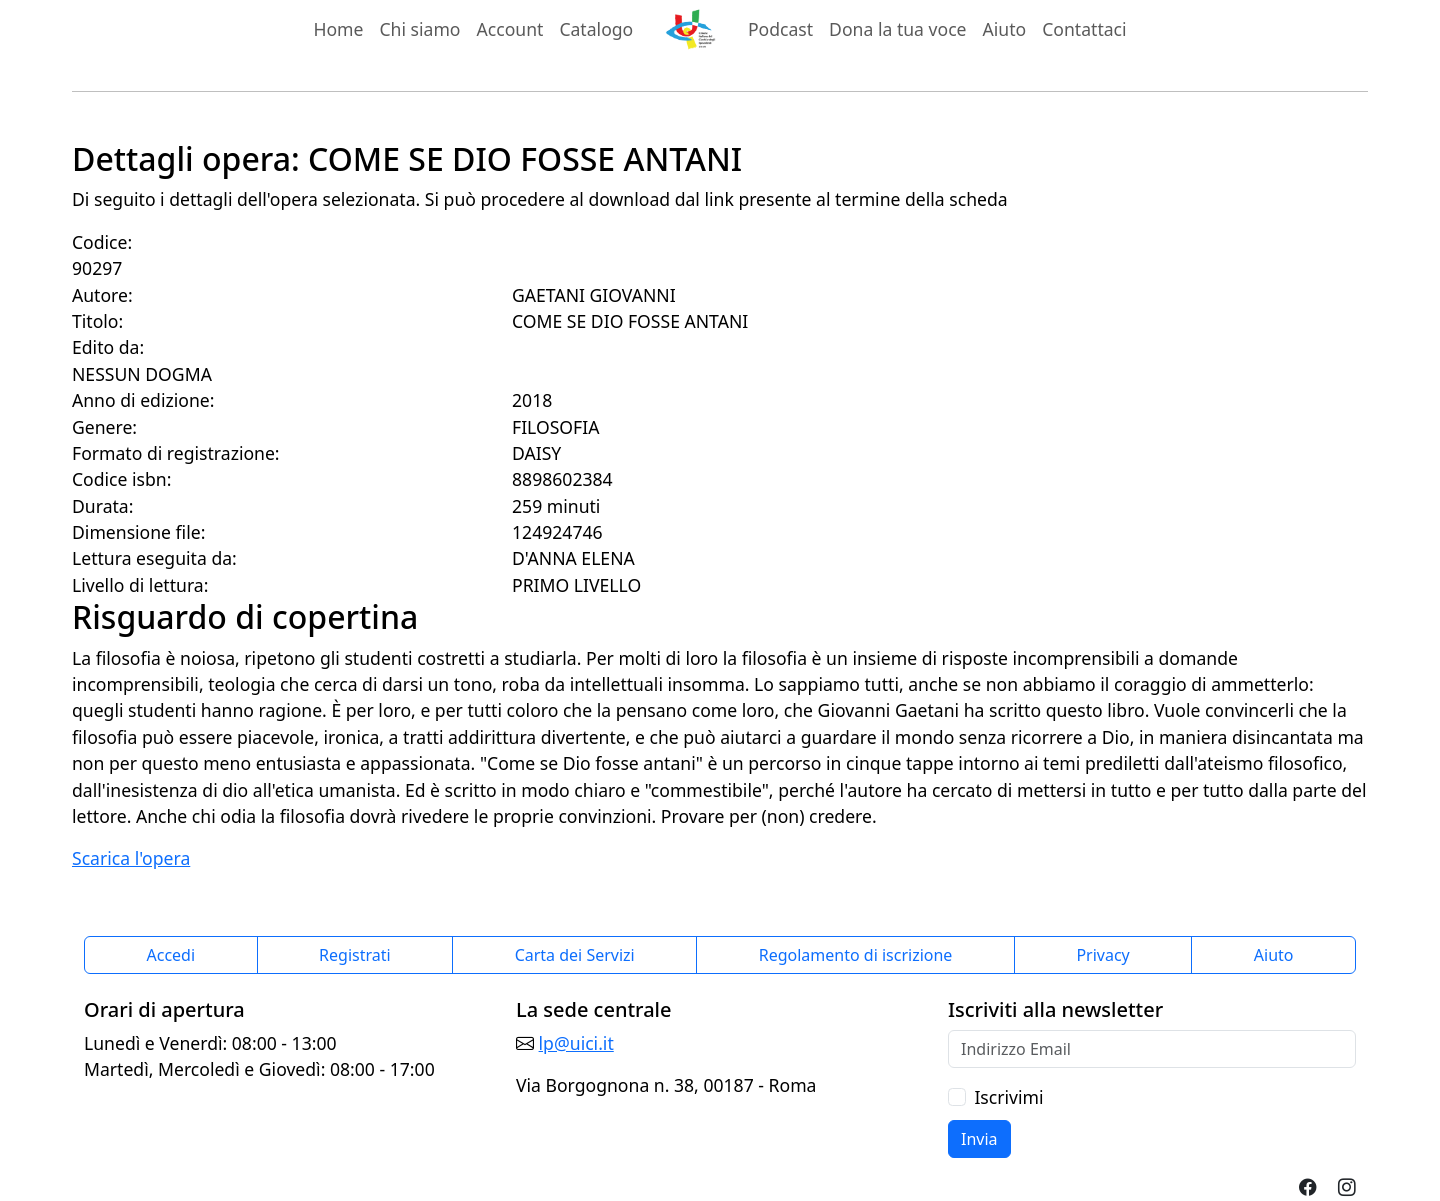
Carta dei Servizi (575, 955)
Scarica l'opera (131, 858)
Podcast (780, 29)
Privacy (1102, 955)
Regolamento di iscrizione (856, 955)
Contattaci (1084, 29)
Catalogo (596, 29)
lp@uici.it (576, 1043)
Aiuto (1005, 29)
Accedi (171, 955)
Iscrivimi (1008, 1097)
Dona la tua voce (897, 29)
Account (510, 29)
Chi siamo (419, 29)
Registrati (355, 955)
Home (338, 29)
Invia (979, 1139)
